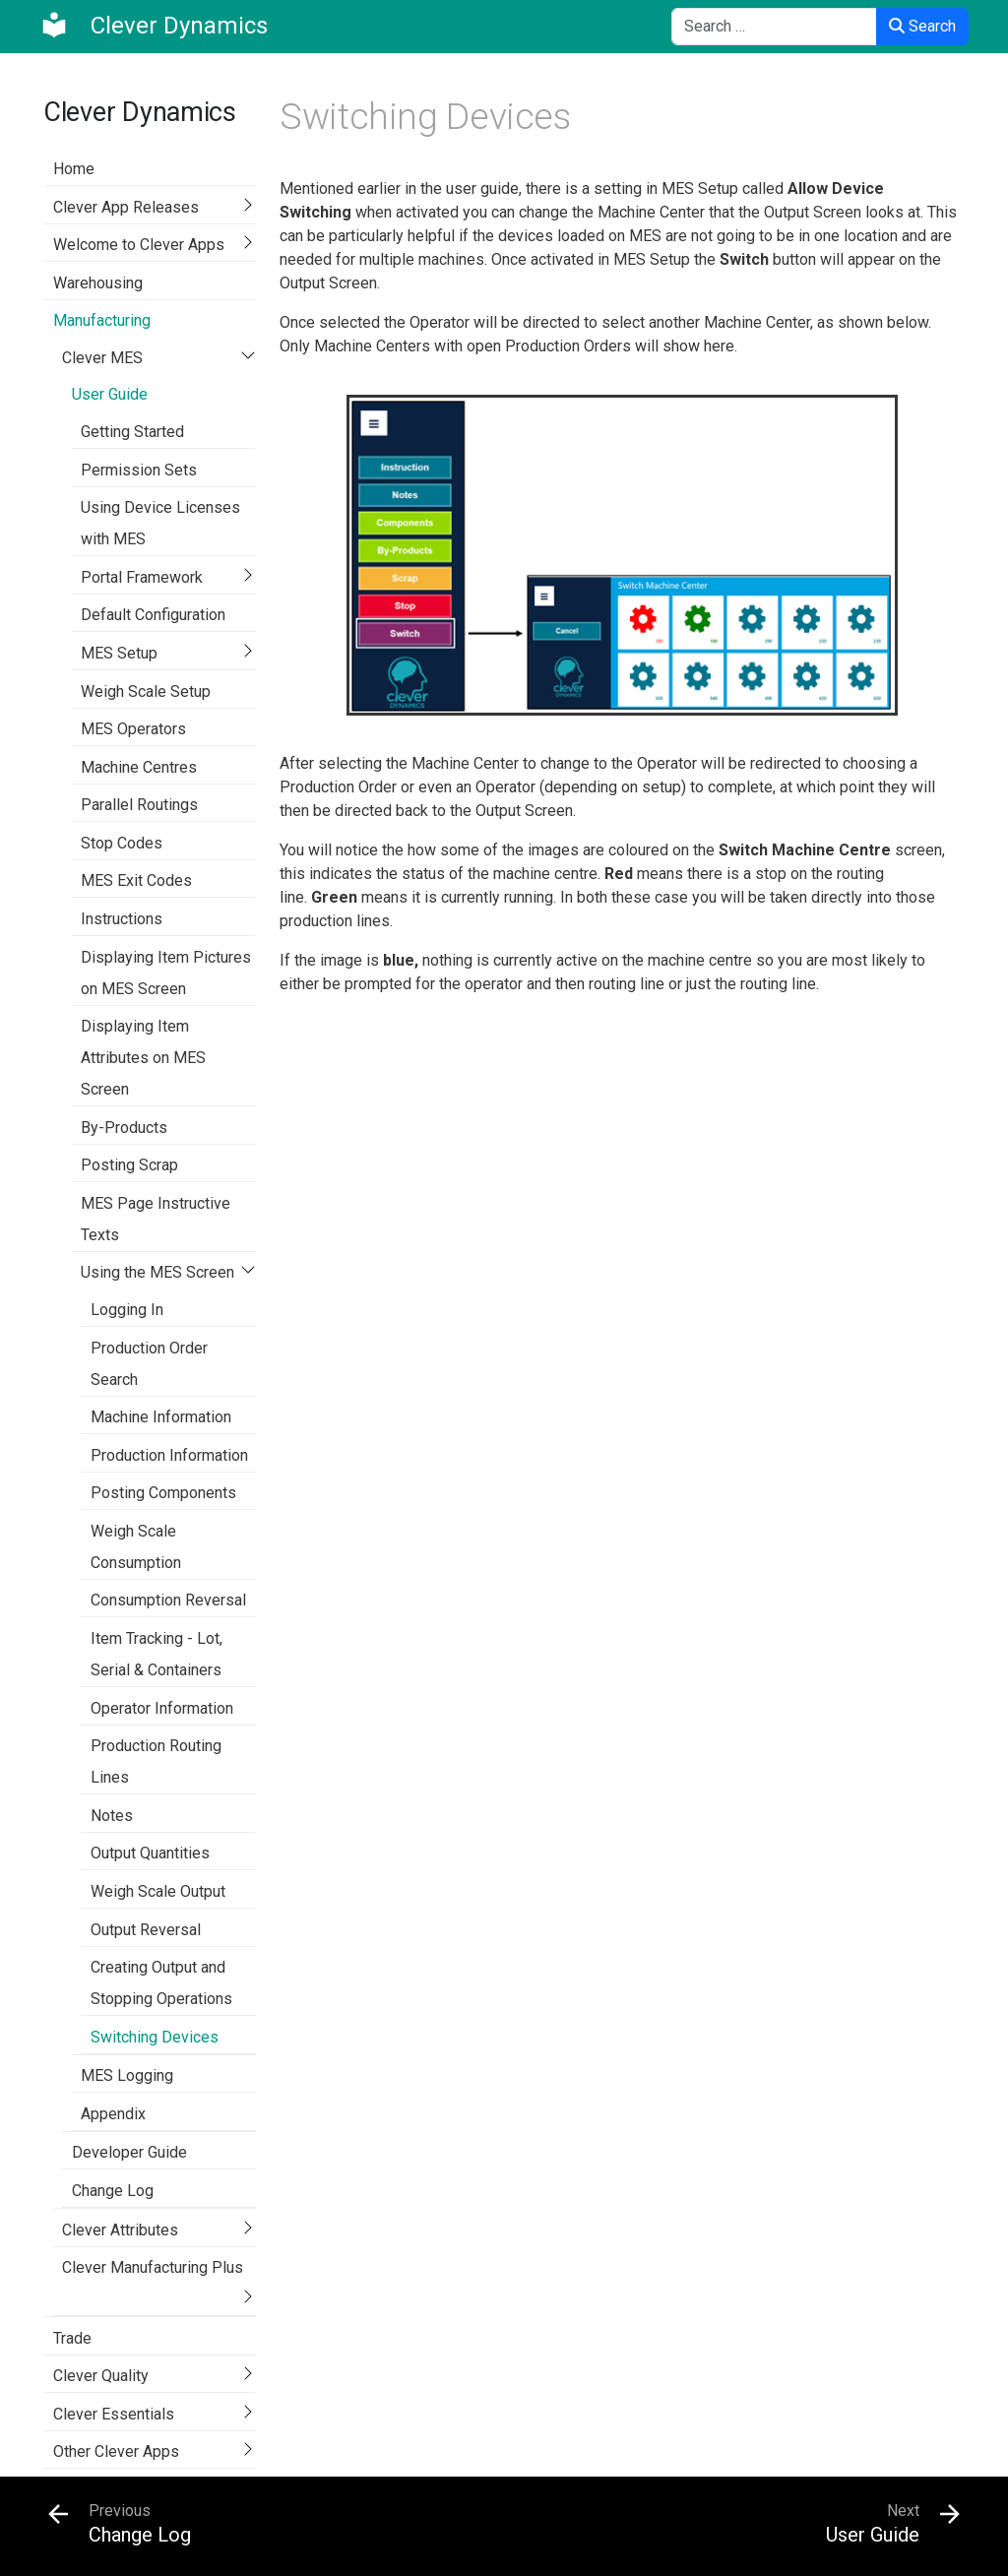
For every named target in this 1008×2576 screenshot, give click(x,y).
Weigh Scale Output (158, 1891)
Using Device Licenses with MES (160, 523)
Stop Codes (121, 843)
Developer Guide (129, 2152)
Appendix (113, 2114)
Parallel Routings (139, 804)
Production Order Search (149, 1364)
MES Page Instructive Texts (155, 1219)
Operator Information (162, 1708)
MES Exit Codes (136, 880)
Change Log (113, 2190)
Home (73, 168)
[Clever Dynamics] (153, 25)
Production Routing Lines (156, 1761)
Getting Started (132, 431)
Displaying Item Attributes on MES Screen (143, 1058)
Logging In (127, 1309)
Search (922, 26)
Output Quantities (150, 1853)
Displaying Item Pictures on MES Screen (166, 973)
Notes (112, 1815)
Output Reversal (146, 1929)
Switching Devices (155, 2037)
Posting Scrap (129, 1165)
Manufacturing (102, 320)
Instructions (121, 919)
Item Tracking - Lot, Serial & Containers (156, 1654)
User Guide (110, 394)
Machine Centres (139, 767)
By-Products (124, 1127)
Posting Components (163, 1492)
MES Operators (133, 729)
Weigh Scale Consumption (136, 1547)
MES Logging (127, 2075)
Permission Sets (139, 470)
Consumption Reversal (168, 1600)
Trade (72, 2338)
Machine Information (161, 1417)
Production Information (169, 1455)
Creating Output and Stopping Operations (161, 1983)
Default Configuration (153, 614)
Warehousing (98, 283)
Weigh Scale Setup (146, 691)
